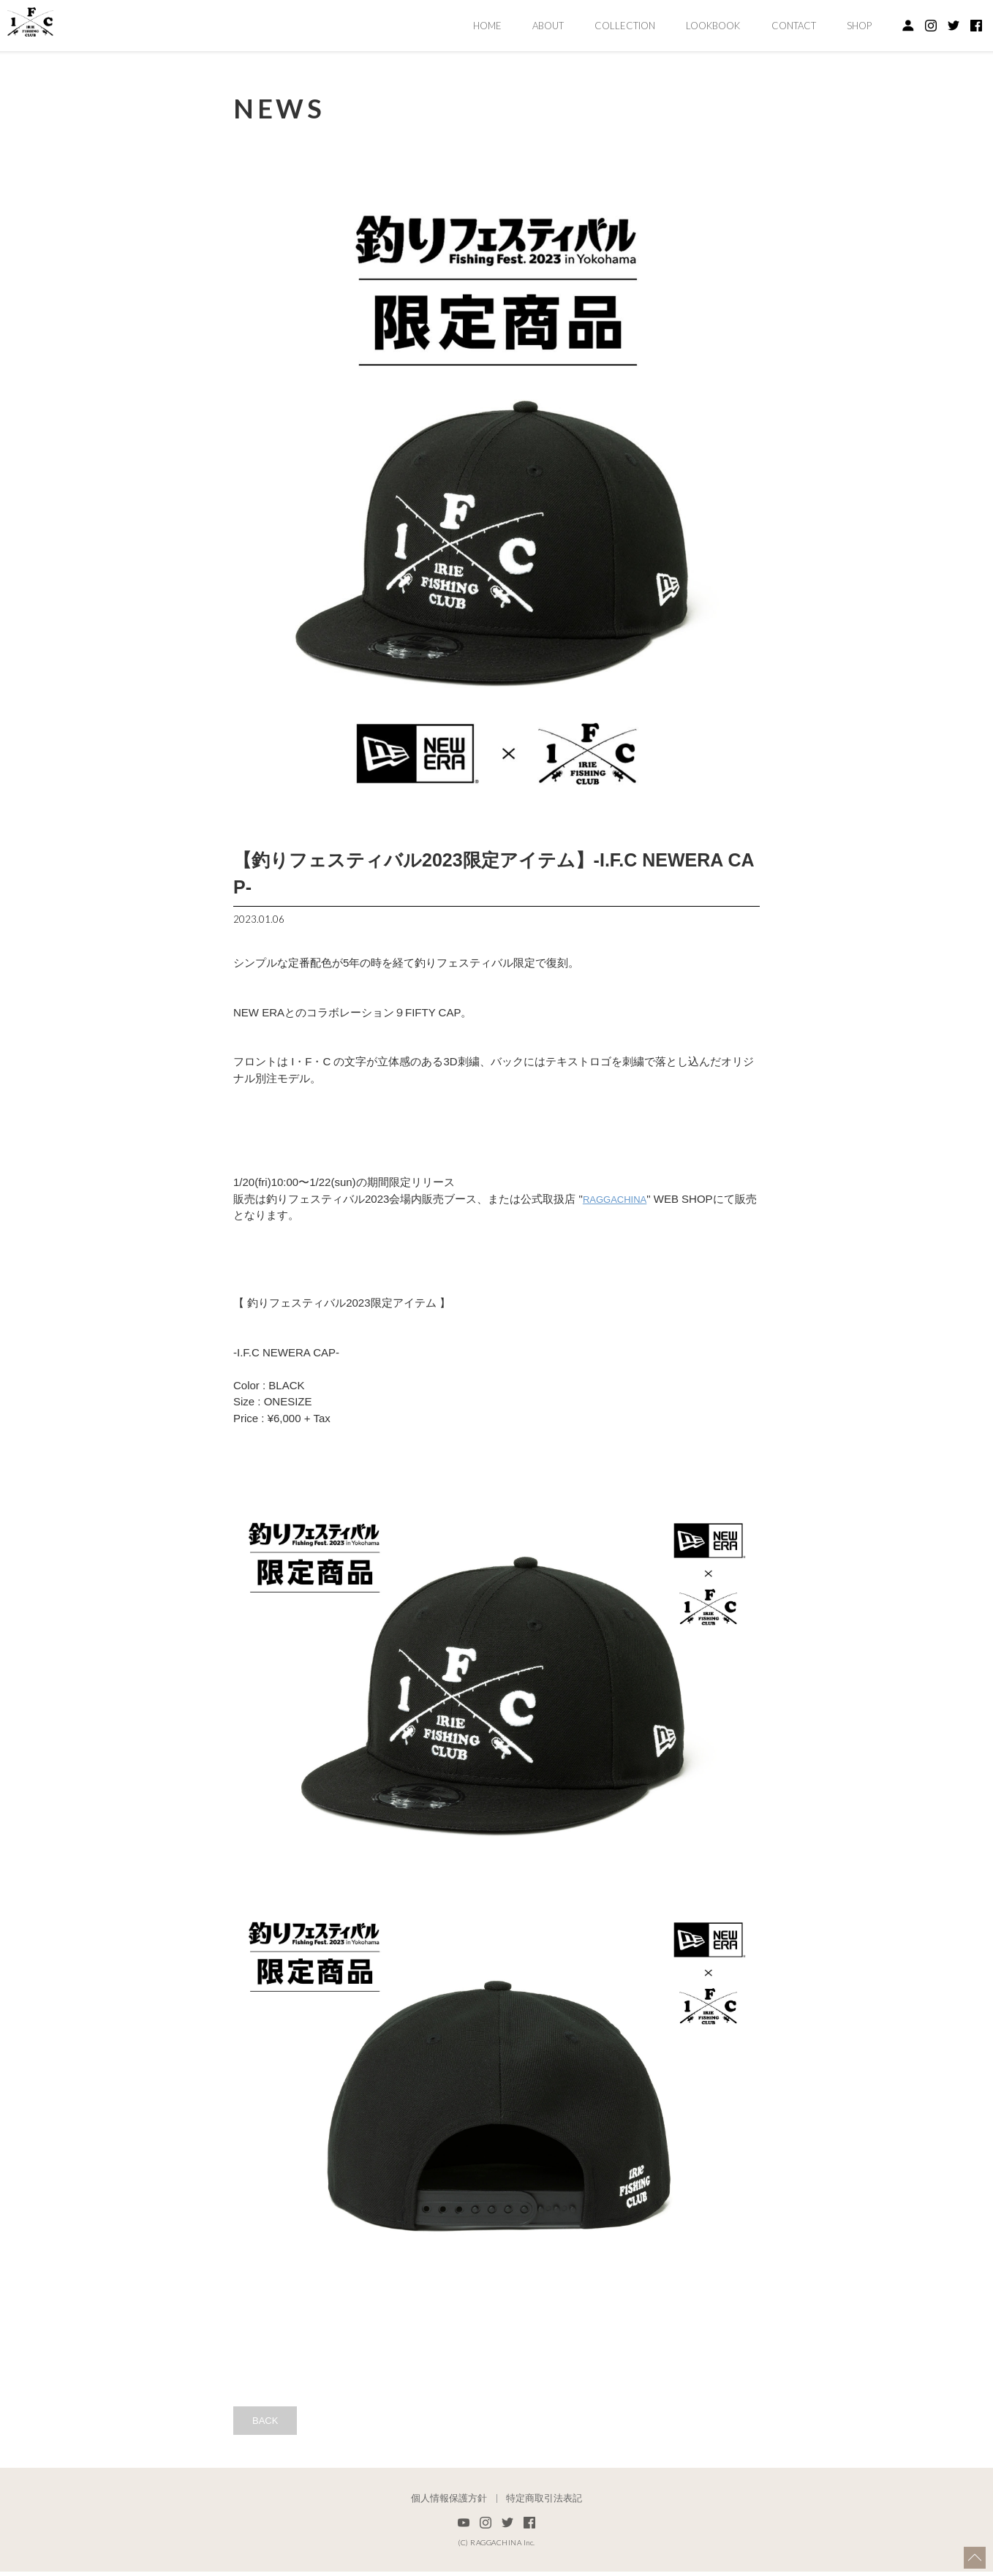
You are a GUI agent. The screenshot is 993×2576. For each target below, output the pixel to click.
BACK (270, 2422)
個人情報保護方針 (449, 2503)
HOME (487, 25)
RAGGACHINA (620, 1199)
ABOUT (548, 25)
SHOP (859, 25)
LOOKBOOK (713, 25)
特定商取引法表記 (544, 2503)
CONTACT (793, 25)
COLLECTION (624, 25)
